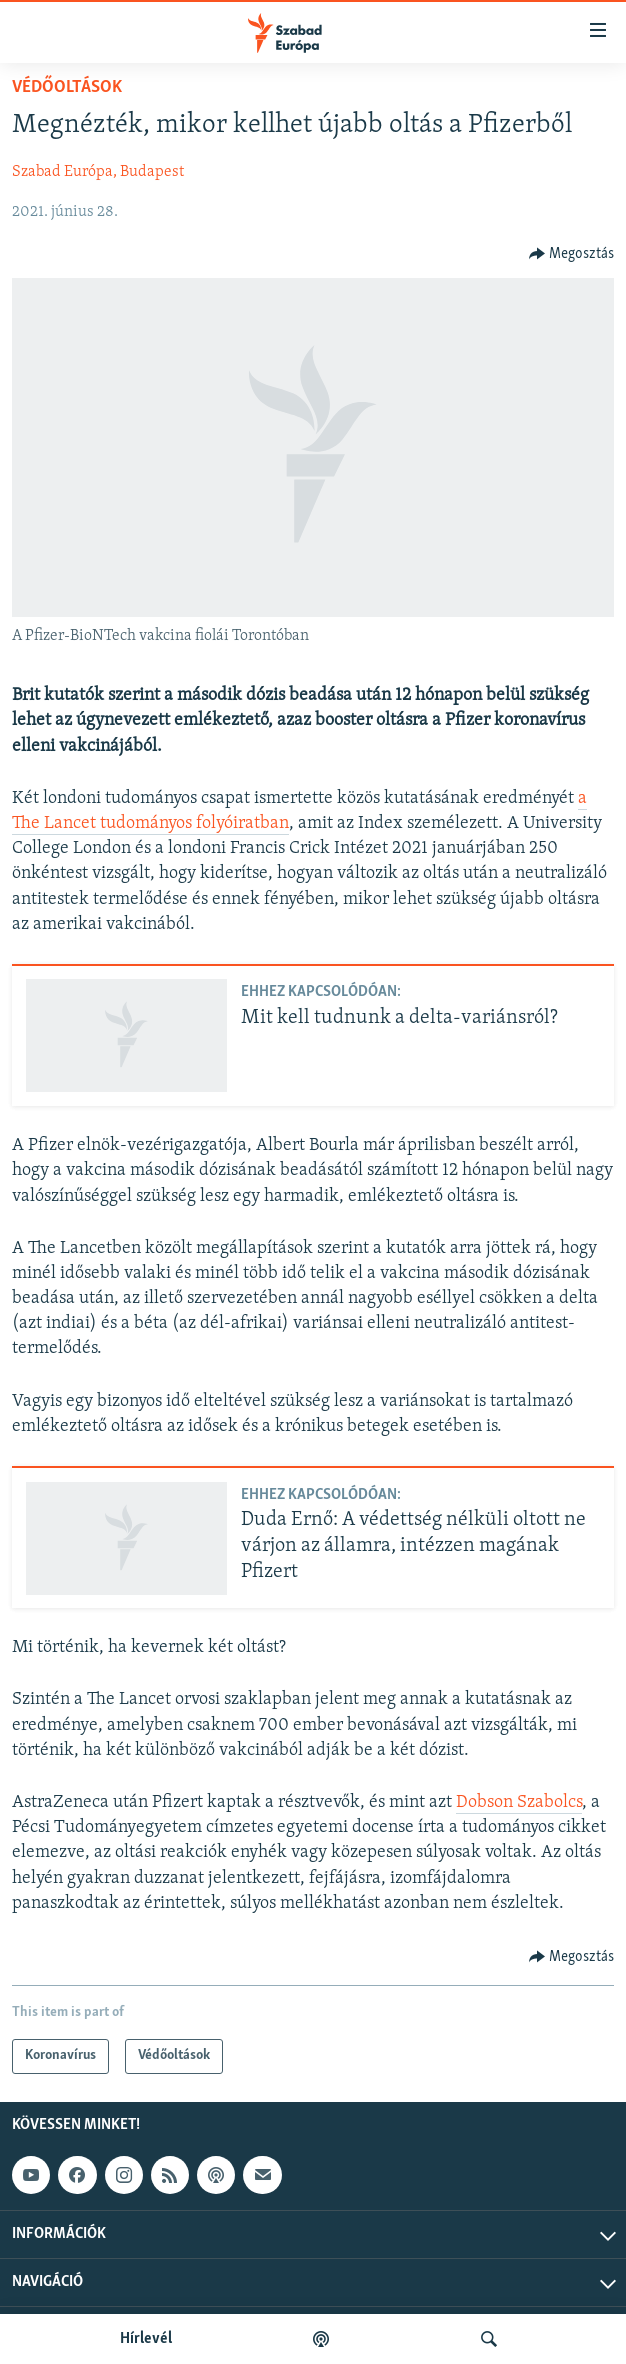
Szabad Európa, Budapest (98, 172)
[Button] (572, 254)
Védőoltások (67, 87)
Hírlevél (146, 2339)
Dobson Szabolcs (519, 1802)
